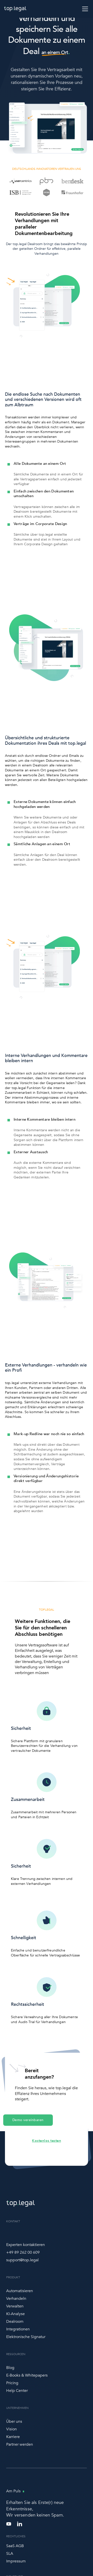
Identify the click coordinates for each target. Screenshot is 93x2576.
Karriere (13, 2436)
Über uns (14, 2421)
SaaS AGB (15, 2546)
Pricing (12, 2383)
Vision (11, 2429)
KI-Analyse (15, 2314)
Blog (10, 2367)
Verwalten (15, 2306)
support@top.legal (22, 2260)
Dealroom (15, 2321)
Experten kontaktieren (25, 2244)
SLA (9, 2553)
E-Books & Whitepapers (27, 2375)
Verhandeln (16, 2298)
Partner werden (19, 2444)
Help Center (17, 2390)
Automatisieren (19, 2291)
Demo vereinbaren (28, 2120)
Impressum (16, 2561)
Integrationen (18, 2329)
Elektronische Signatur (25, 2337)
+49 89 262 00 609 (23, 2252)
